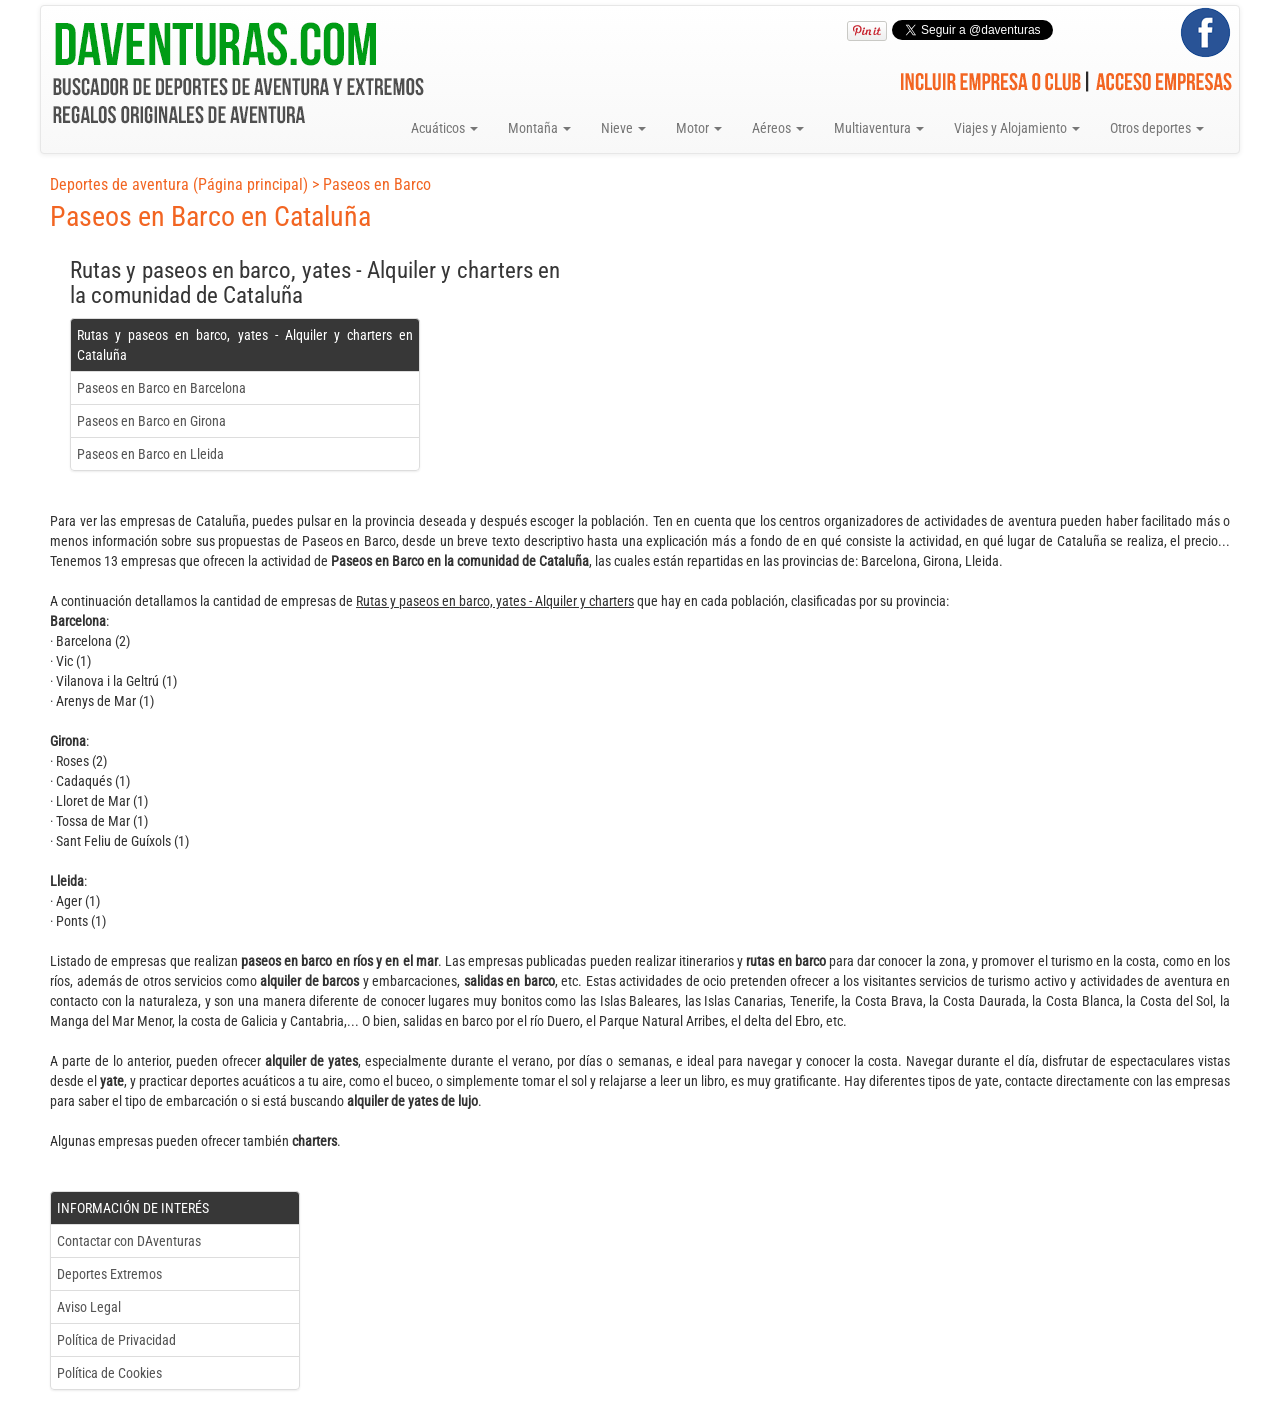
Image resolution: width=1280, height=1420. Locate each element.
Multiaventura (879, 128)
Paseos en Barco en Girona (151, 421)
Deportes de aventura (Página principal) (179, 184)
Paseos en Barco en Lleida (150, 454)
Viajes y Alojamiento (1017, 128)
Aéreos (778, 128)
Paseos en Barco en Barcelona (161, 388)
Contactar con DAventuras (129, 1241)
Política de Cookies (109, 1373)
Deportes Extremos (109, 1274)
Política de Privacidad (116, 1340)
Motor (699, 128)
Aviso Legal (89, 1307)
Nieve (623, 128)
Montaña (539, 128)
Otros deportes (1157, 128)
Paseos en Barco (377, 184)
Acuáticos (444, 128)
